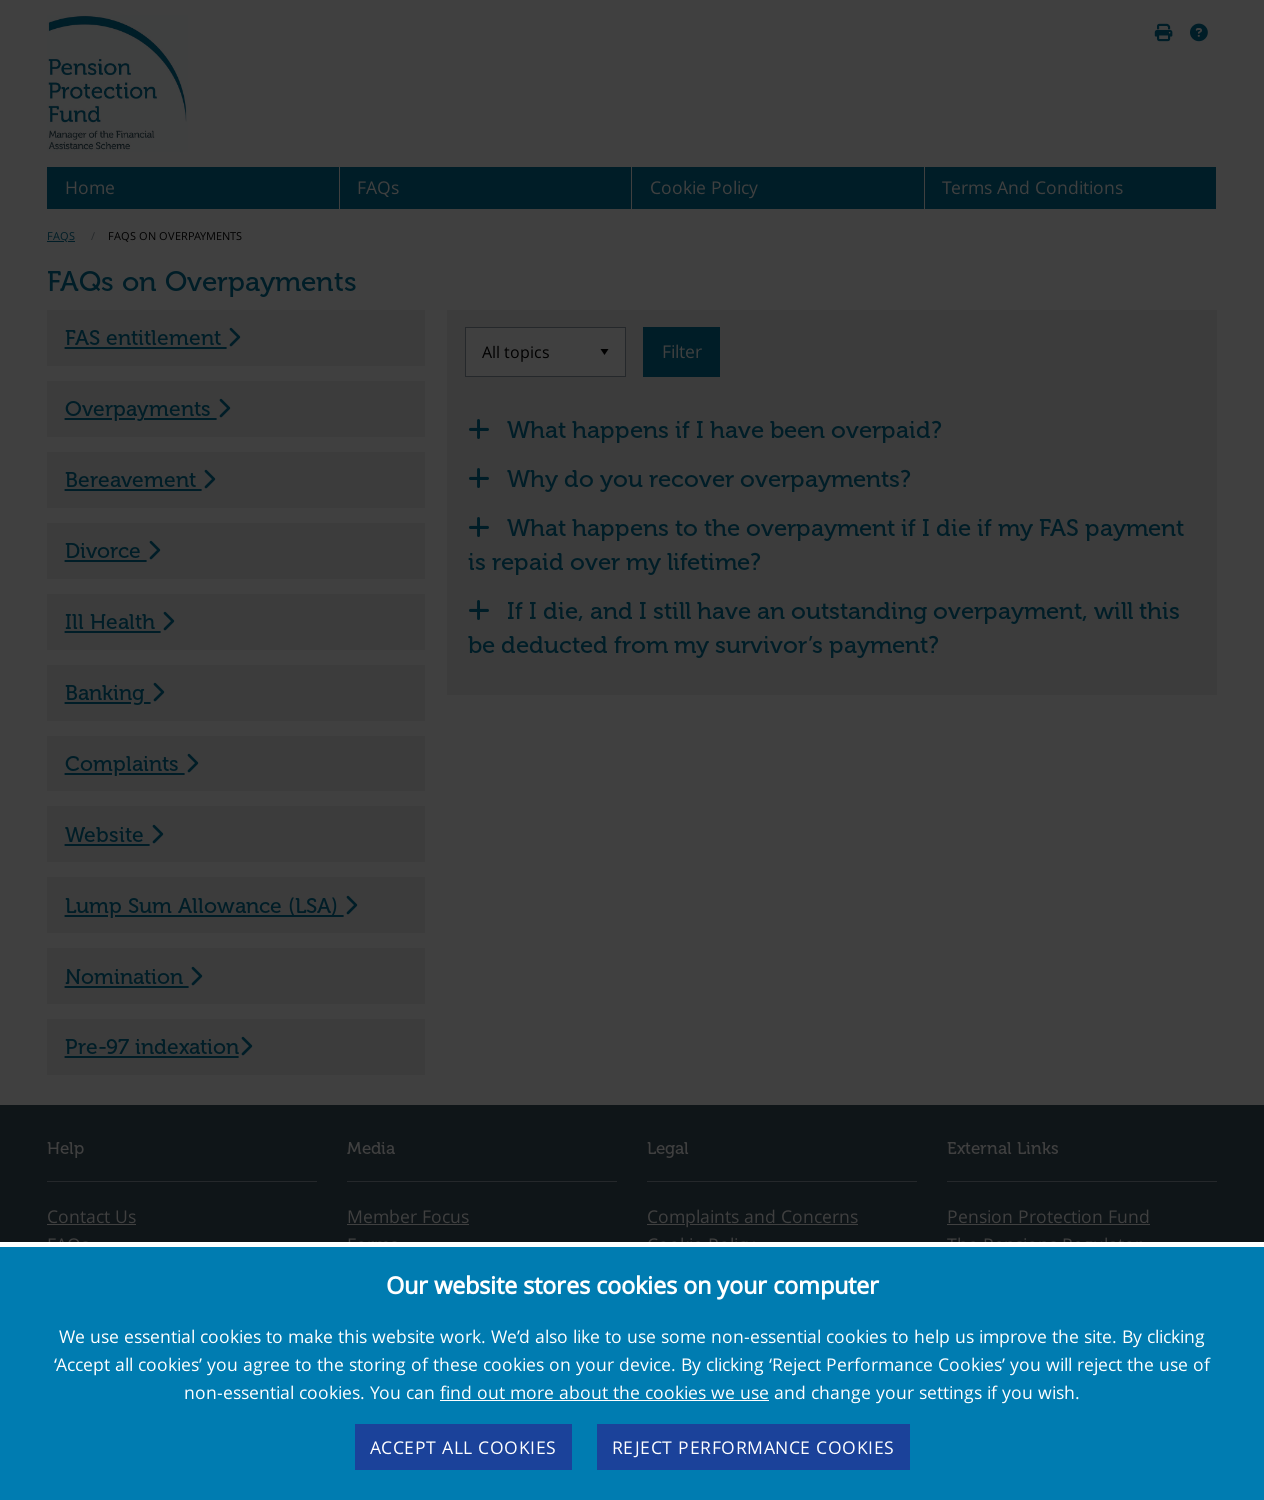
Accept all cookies (463, 1447)
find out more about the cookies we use (604, 1392)
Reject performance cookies (753, 1447)
